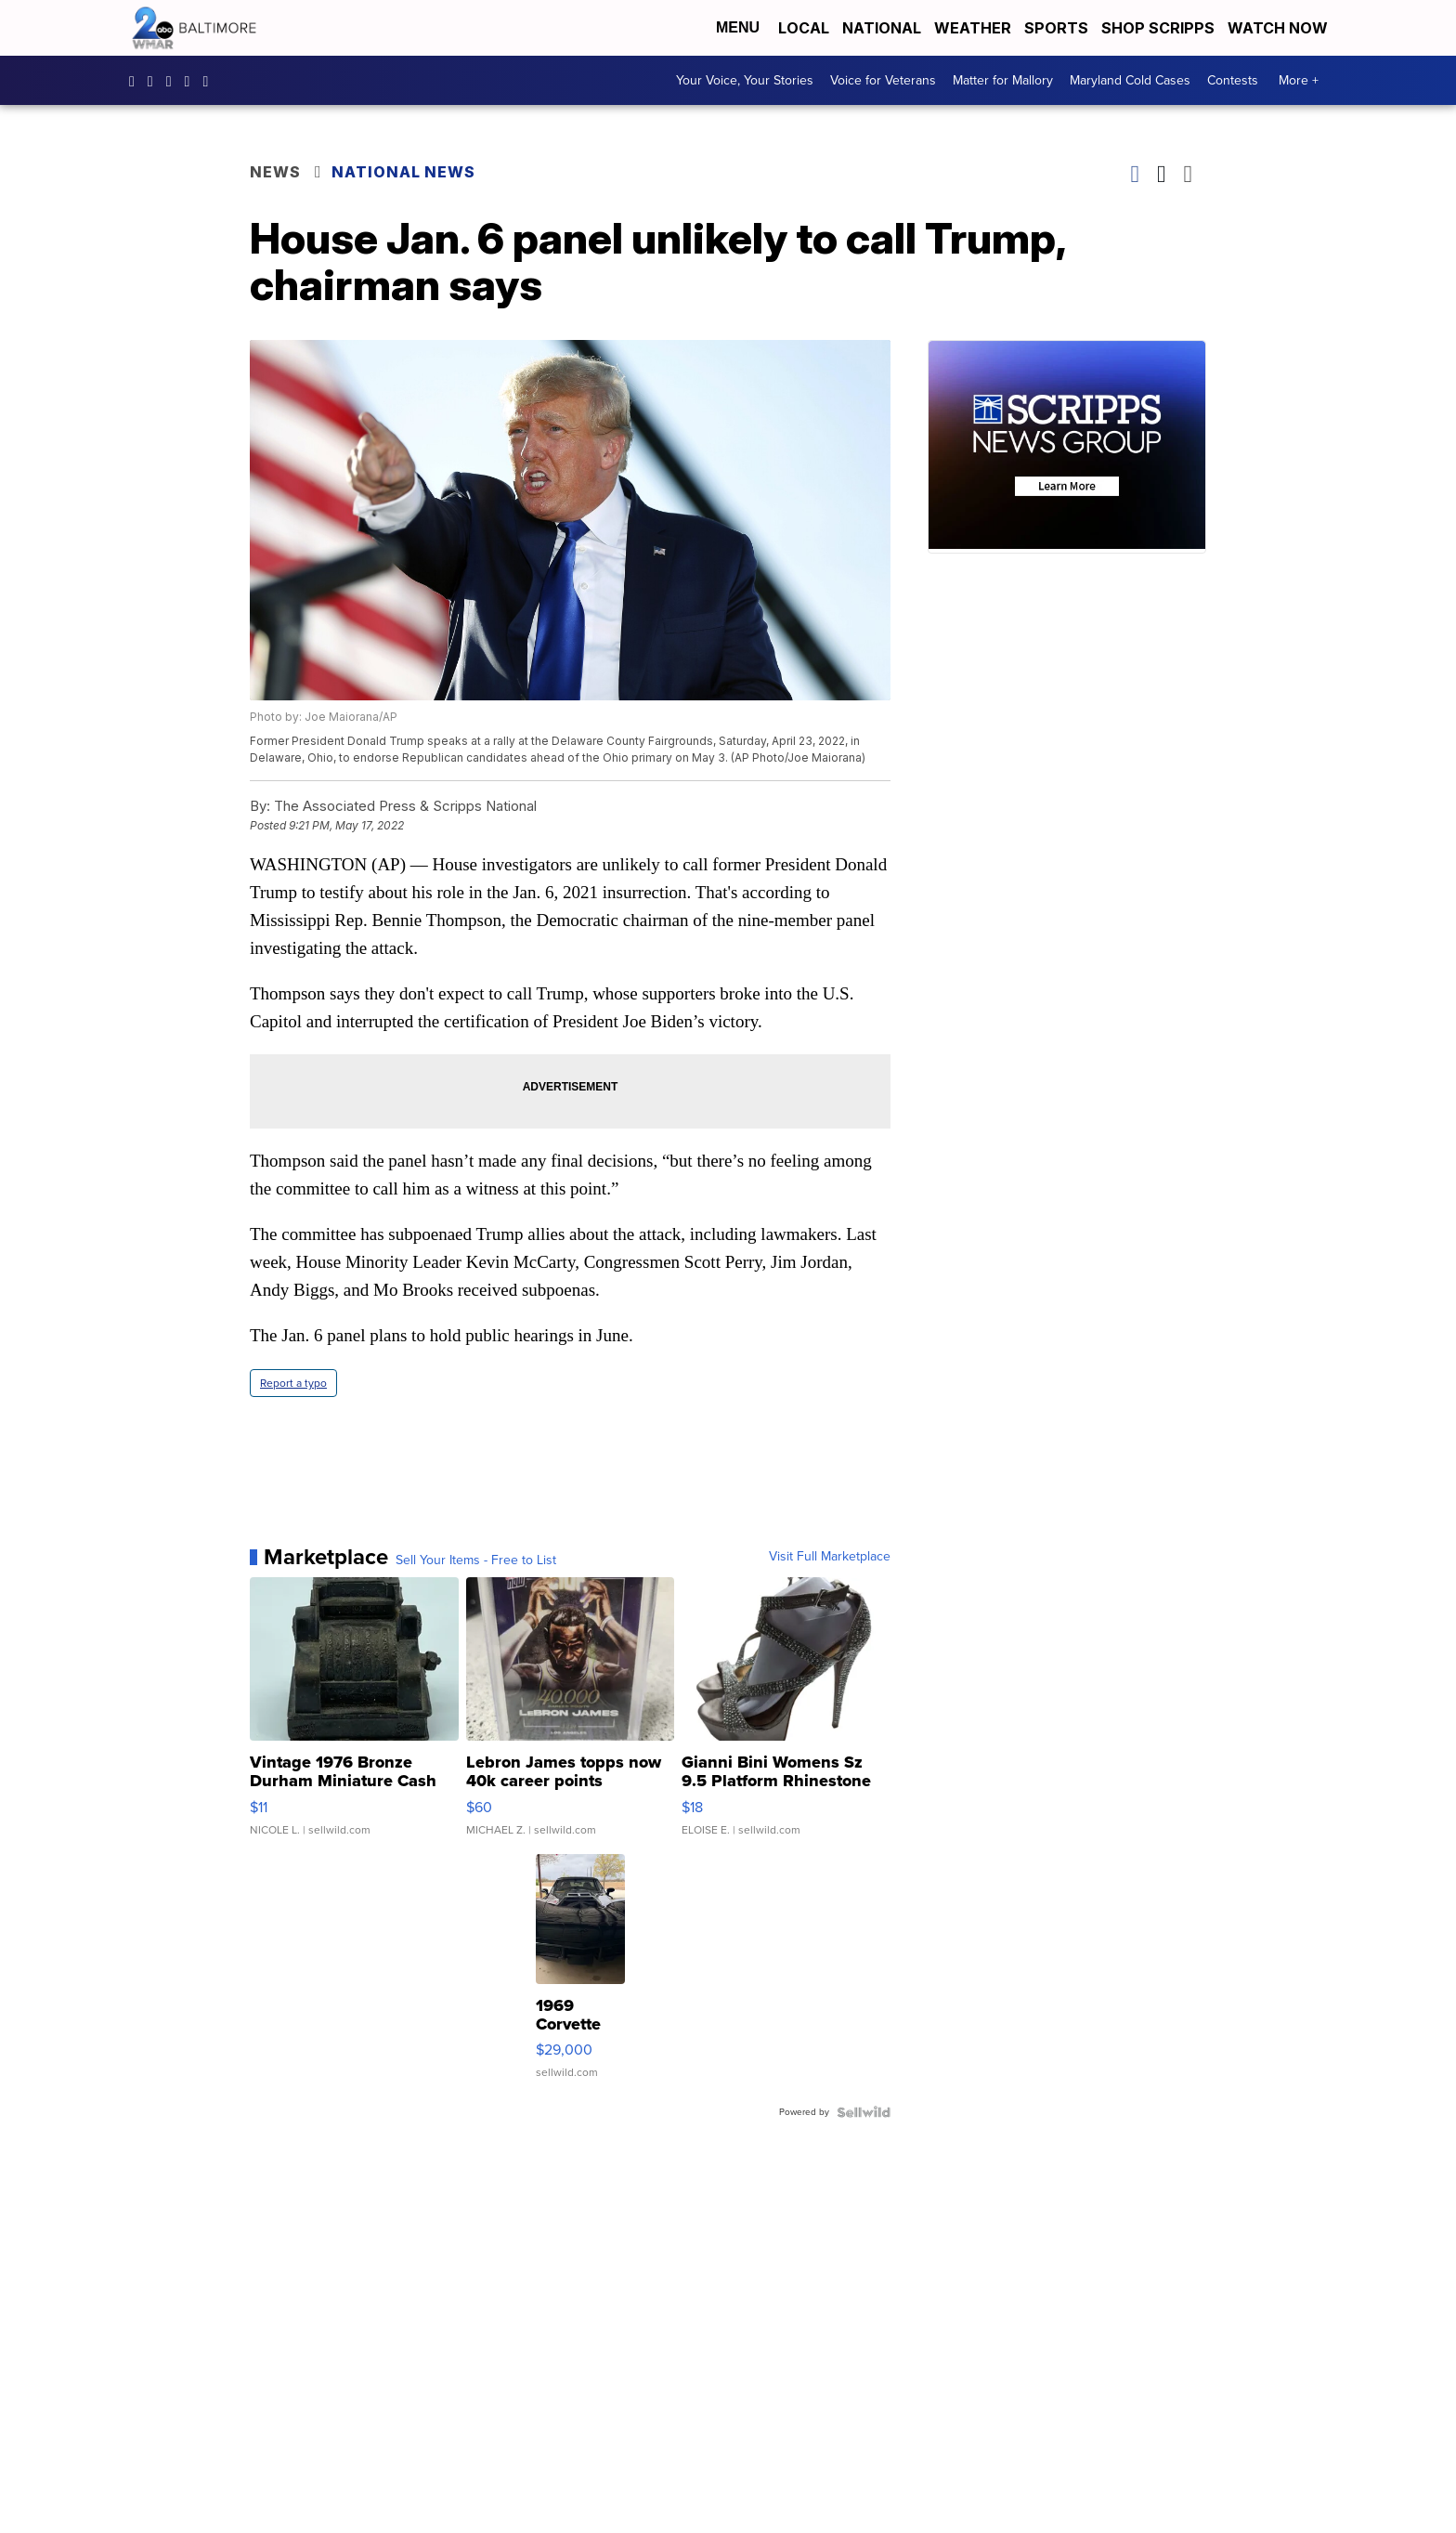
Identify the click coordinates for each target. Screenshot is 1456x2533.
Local (803, 28)
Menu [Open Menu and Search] (738, 27)
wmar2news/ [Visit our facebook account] (136, 81)
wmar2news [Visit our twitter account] (192, 81)
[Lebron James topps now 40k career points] (570, 1715)
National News (403, 172)
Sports (1056, 28)
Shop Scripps (1158, 28)
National (881, 28)
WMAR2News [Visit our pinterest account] (173, 81)
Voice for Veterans (883, 80)
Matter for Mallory (1003, 80)
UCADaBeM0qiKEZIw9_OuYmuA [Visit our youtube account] (209, 81)
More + (1299, 80)
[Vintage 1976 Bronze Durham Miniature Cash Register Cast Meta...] (354, 1715)
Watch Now (1280, 28)
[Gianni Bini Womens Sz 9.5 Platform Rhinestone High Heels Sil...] (786, 1715)
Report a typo (293, 1383)
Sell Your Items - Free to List (476, 1560)
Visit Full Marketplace (829, 1556)
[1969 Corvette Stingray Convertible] (580, 1975)
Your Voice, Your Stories (744, 80)
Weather (972, 28)
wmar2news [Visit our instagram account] (155, 81)
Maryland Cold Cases (1130, 80)
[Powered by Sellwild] (863, 2112)
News (275, 172)
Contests (1232, 80)
